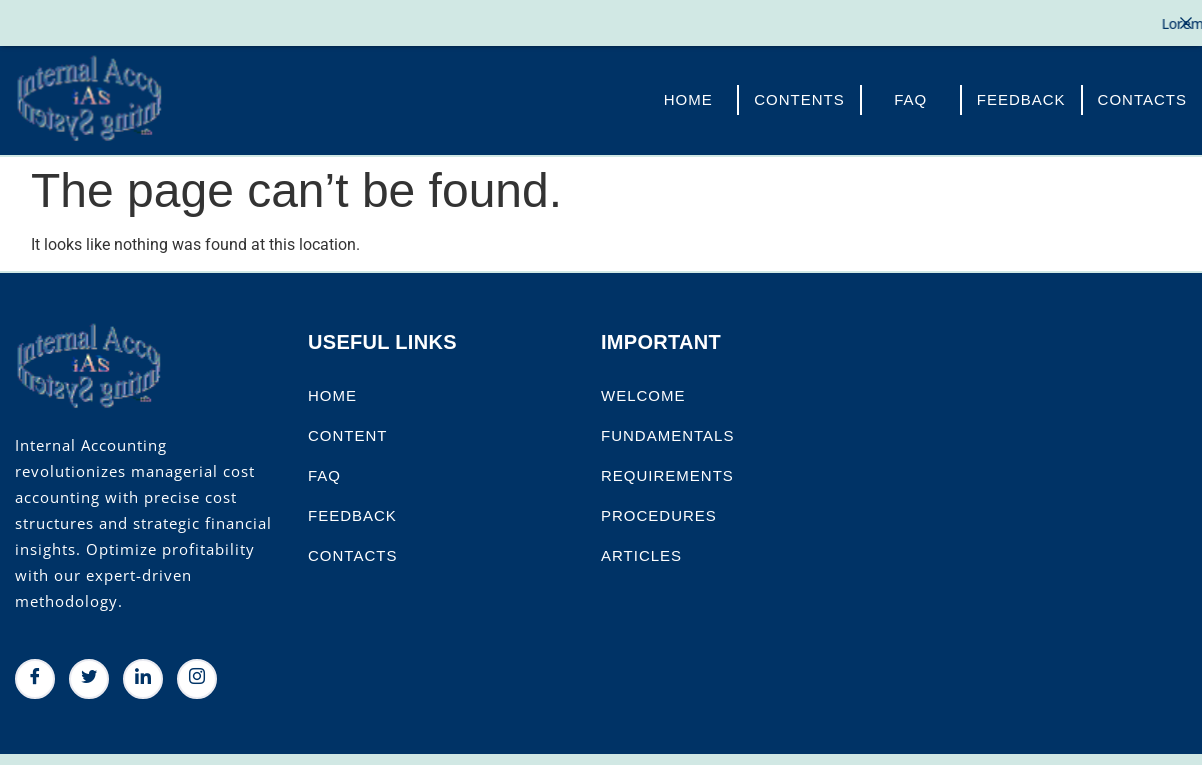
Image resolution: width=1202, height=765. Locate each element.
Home (688, 93)
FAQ (910, 93)
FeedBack (1021, 93)
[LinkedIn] (143, 673)
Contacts (1142, 93)
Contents (799, 93)
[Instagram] (197, 673)
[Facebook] (35, 673)
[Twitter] (89, 673)
